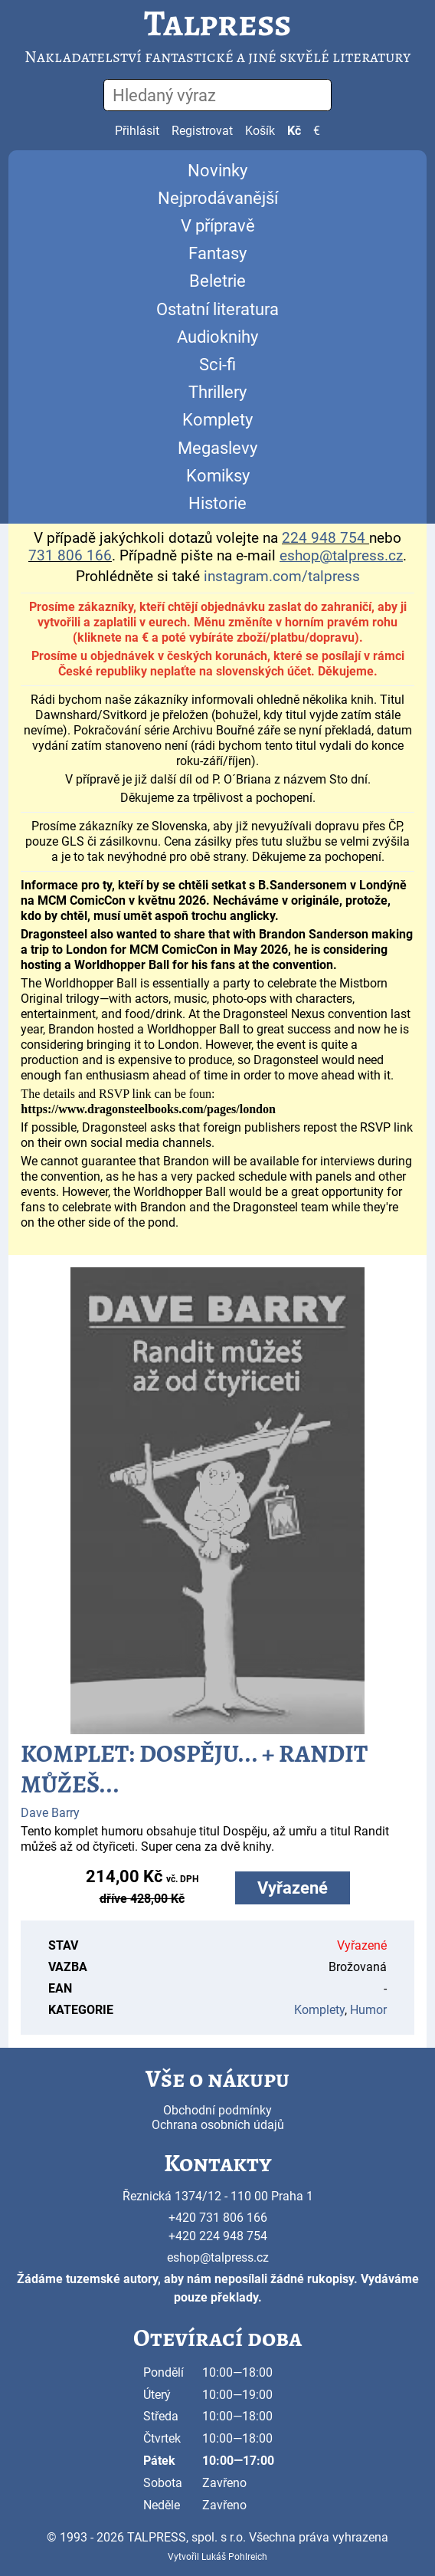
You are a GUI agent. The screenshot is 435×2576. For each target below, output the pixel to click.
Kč (294, 130)
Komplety (217, 419)
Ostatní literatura (217, 309)
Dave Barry (50, 1813)
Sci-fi (217, 364)
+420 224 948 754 (217, 2236)
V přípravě (218, 225)
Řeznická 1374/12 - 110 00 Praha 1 (218, 2196)
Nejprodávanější (218, 198)
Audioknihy (217, 337)
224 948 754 (323, 538)
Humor (368, 2010)
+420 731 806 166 (217, 2217)
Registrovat (202, 130)
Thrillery (217, 392)
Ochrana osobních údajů (218, 2125)
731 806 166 (70, 555)
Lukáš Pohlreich (234, 2556)
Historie (217, 503)
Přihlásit (137, 130)
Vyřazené (292, 1888)
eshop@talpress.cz (218, 2257)
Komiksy (218, 475)
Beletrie (217, 281)
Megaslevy (217, 448)
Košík (260, 130)
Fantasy (217, 253)
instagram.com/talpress (282, 576)
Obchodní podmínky (217, 2110)
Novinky (217, 170)
